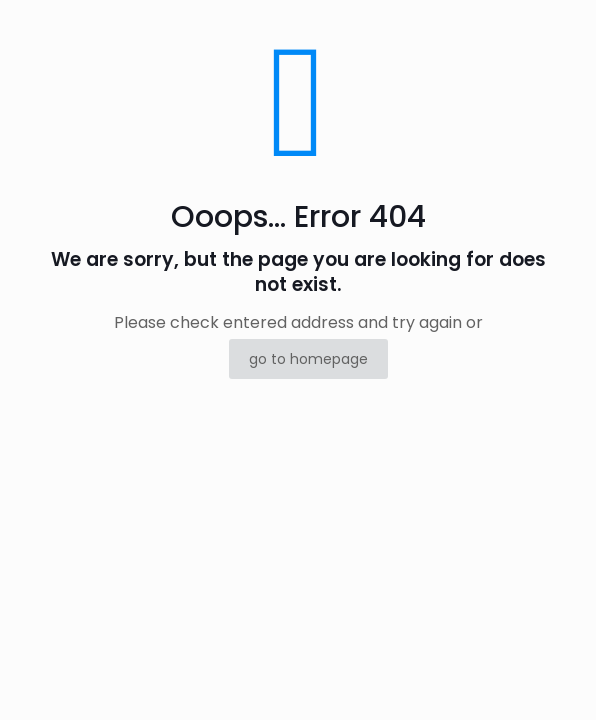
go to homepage (308, 359)
